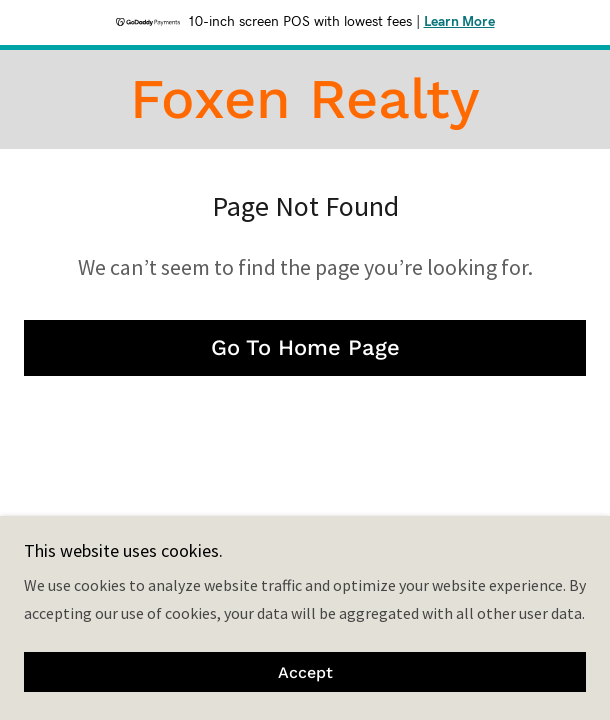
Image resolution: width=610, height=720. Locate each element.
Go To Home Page (305, 347)
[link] (304, 99)
